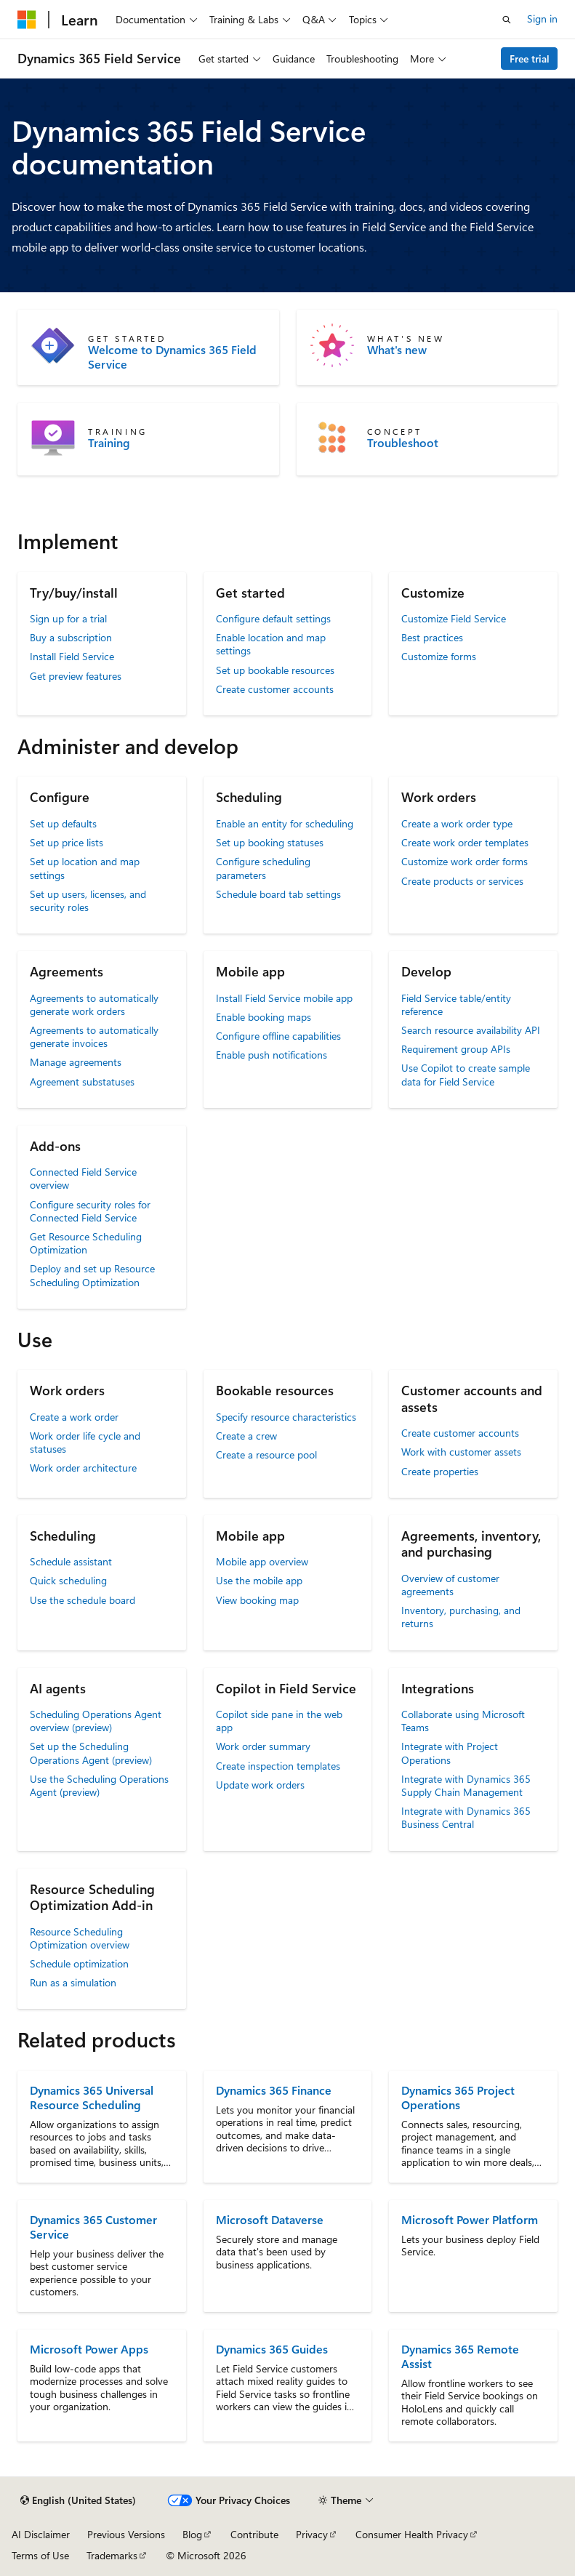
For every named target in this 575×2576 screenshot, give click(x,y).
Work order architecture (83, 1467)
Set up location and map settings (85, 867)
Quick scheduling (68, 1580)
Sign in (542, 18)
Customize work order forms (464, 861)
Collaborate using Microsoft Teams (463, 1720)
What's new (397, 349)
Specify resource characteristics (286, 1417)
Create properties (439, 1471)
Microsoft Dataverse (269, 2219)
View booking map (257, 1600)
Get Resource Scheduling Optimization (86, 1242)
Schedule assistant (71, 1561)
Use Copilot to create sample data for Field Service (465, 1074)
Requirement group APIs (455, 1049)
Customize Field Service (453, 618)
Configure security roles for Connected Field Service (90, 1210)
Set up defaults (63, 823)
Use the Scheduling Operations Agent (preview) (99, 1785)
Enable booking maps (263, 1017)
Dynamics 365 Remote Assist (460, 2356)
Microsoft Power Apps (89, 2348)
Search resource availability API (470, 1030)
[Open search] (506, 20)
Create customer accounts (275, 689)
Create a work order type (456, 823)
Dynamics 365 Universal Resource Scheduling (91, 2097)
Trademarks (112, 2555)
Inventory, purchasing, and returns (460, 1616)
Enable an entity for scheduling (284, 823)
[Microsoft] (26, 19)
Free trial (530, 58)
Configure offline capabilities (278, 1036)
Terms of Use (40, 2555)
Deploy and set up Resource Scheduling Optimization (92, 1274)
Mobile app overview (262, 1561)
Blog (192, 2534)
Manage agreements (75, 1062)
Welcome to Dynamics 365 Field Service (172, 357)
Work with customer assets (461, 1451)
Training (109, 443)
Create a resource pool (266, 1454)
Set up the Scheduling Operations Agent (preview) (91, 1752)
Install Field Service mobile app (284, 998)
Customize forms (438, 656)
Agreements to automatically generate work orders (94, 1004)
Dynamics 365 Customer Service (93, 2227)
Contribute (254, 2534)
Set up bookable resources (275, 670)
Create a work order (74, 1417)
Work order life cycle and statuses (85, 1442)
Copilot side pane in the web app (279, 1720)
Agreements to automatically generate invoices (94, 1036)
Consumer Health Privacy (411, 2534)
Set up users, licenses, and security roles (88, 900)
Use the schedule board (82, 1600)
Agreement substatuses (82, 1081)
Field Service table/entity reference (456, 1004)
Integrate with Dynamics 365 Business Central (466, 1817)
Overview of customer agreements (450, 1584)
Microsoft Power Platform (469, 2219)
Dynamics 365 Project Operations (458, 2097)
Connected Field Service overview (83, 1178)
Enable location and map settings (271, 643)
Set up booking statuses (269, 842)
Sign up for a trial (68, 618)
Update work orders (260, 1784)
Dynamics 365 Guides (272, 2348)
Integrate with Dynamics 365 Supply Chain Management (466, 1785)
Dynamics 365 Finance (273, 2090)
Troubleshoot (402, 443)
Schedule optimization (79, 1963)
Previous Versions (126, 2534)
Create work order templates (464, 842)
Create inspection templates (278, 1766)
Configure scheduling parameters (263, 867)
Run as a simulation (73, 1982)
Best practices (432, 637)
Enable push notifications (271, 1055)
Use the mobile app (259, 1580)
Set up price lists (66, 842)
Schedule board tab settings (278, 894)
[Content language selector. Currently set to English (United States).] (78, 2500)
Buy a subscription (71, 637)
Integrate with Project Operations (449, 1752)
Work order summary (263, 1746)
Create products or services (462, 881)
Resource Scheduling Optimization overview (79, 1938)
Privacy (312, 2534)
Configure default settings (273, 618)
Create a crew (246, 1436)
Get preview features (75, 676)
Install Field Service (72, 656)
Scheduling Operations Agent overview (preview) (95, 1720)
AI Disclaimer (41, 2534)
